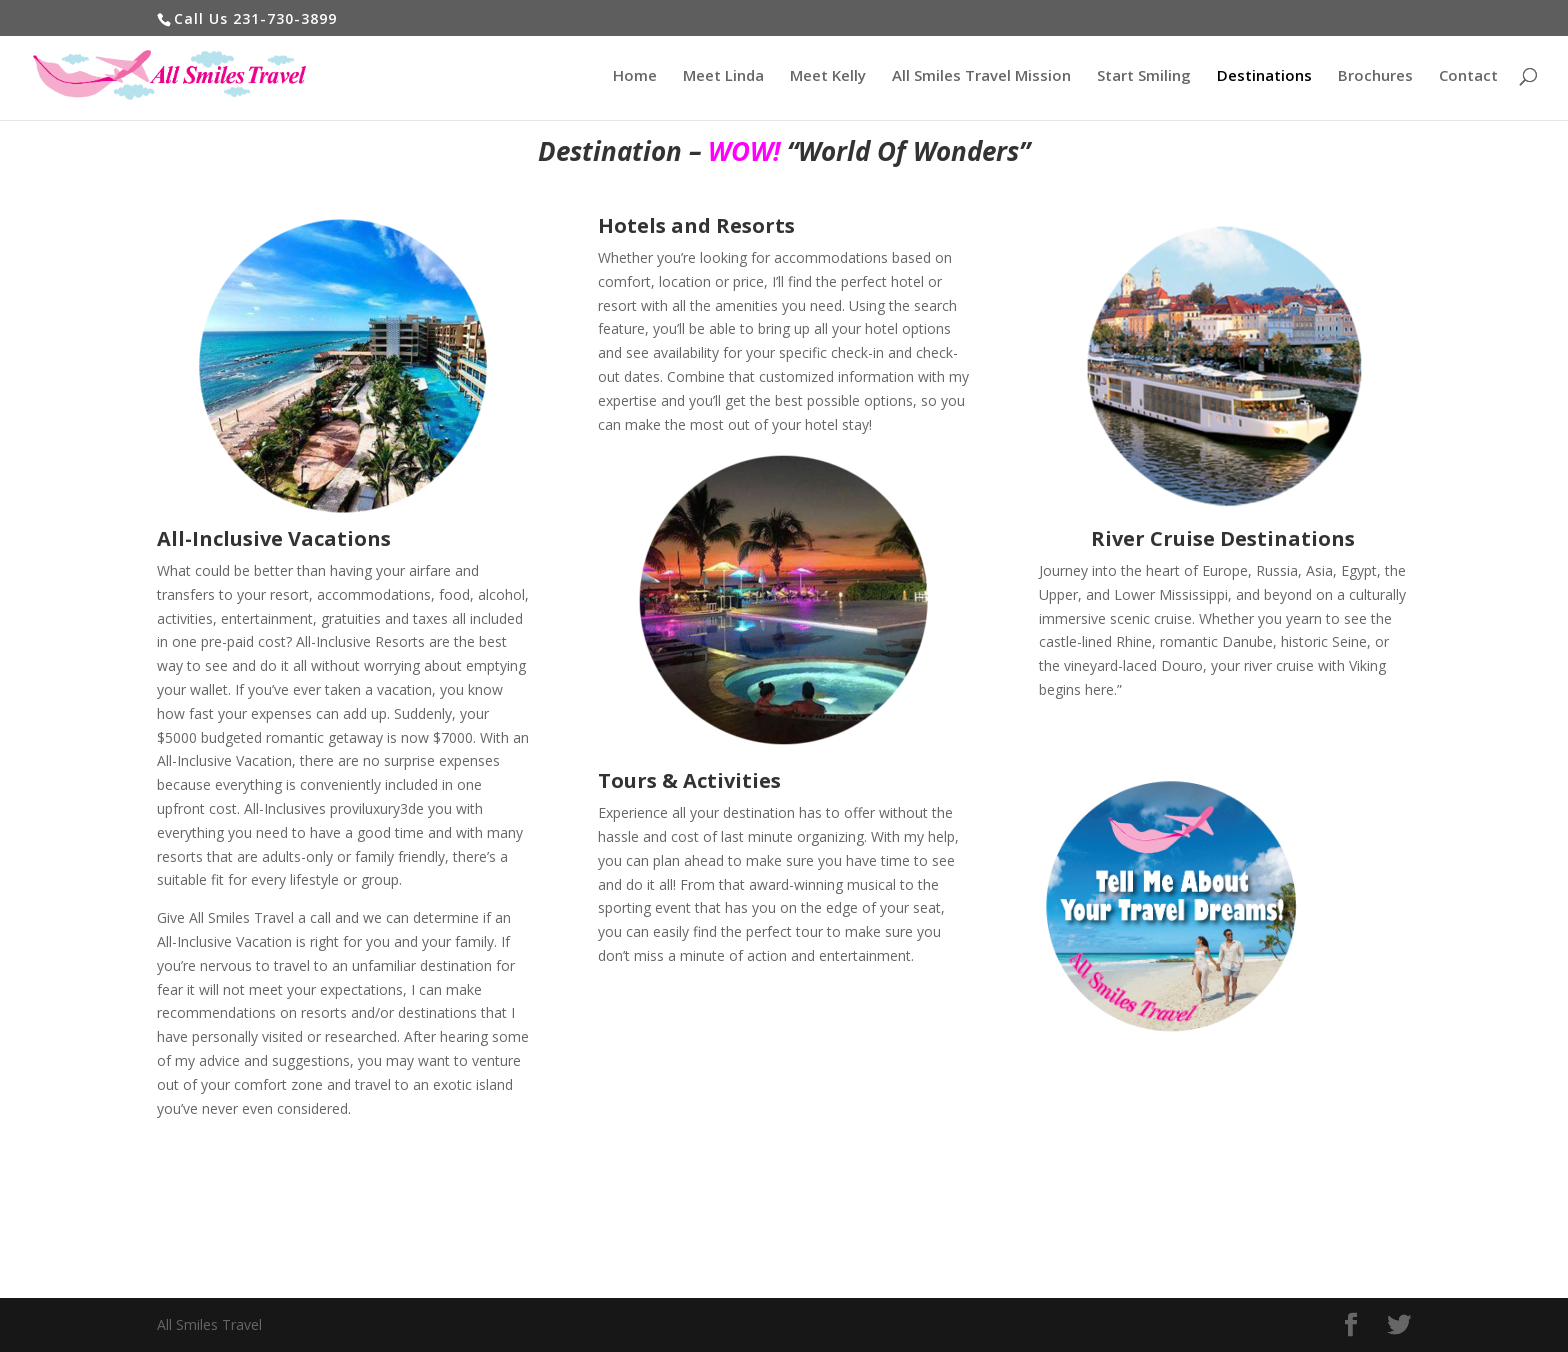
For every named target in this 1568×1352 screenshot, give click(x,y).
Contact (1468, 76)
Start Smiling (1144, 76)
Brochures (1375, 76)
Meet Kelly (828, 76)
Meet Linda (723, 76)
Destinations (1264, 76)
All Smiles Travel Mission (981, 76)
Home (635, 76)
